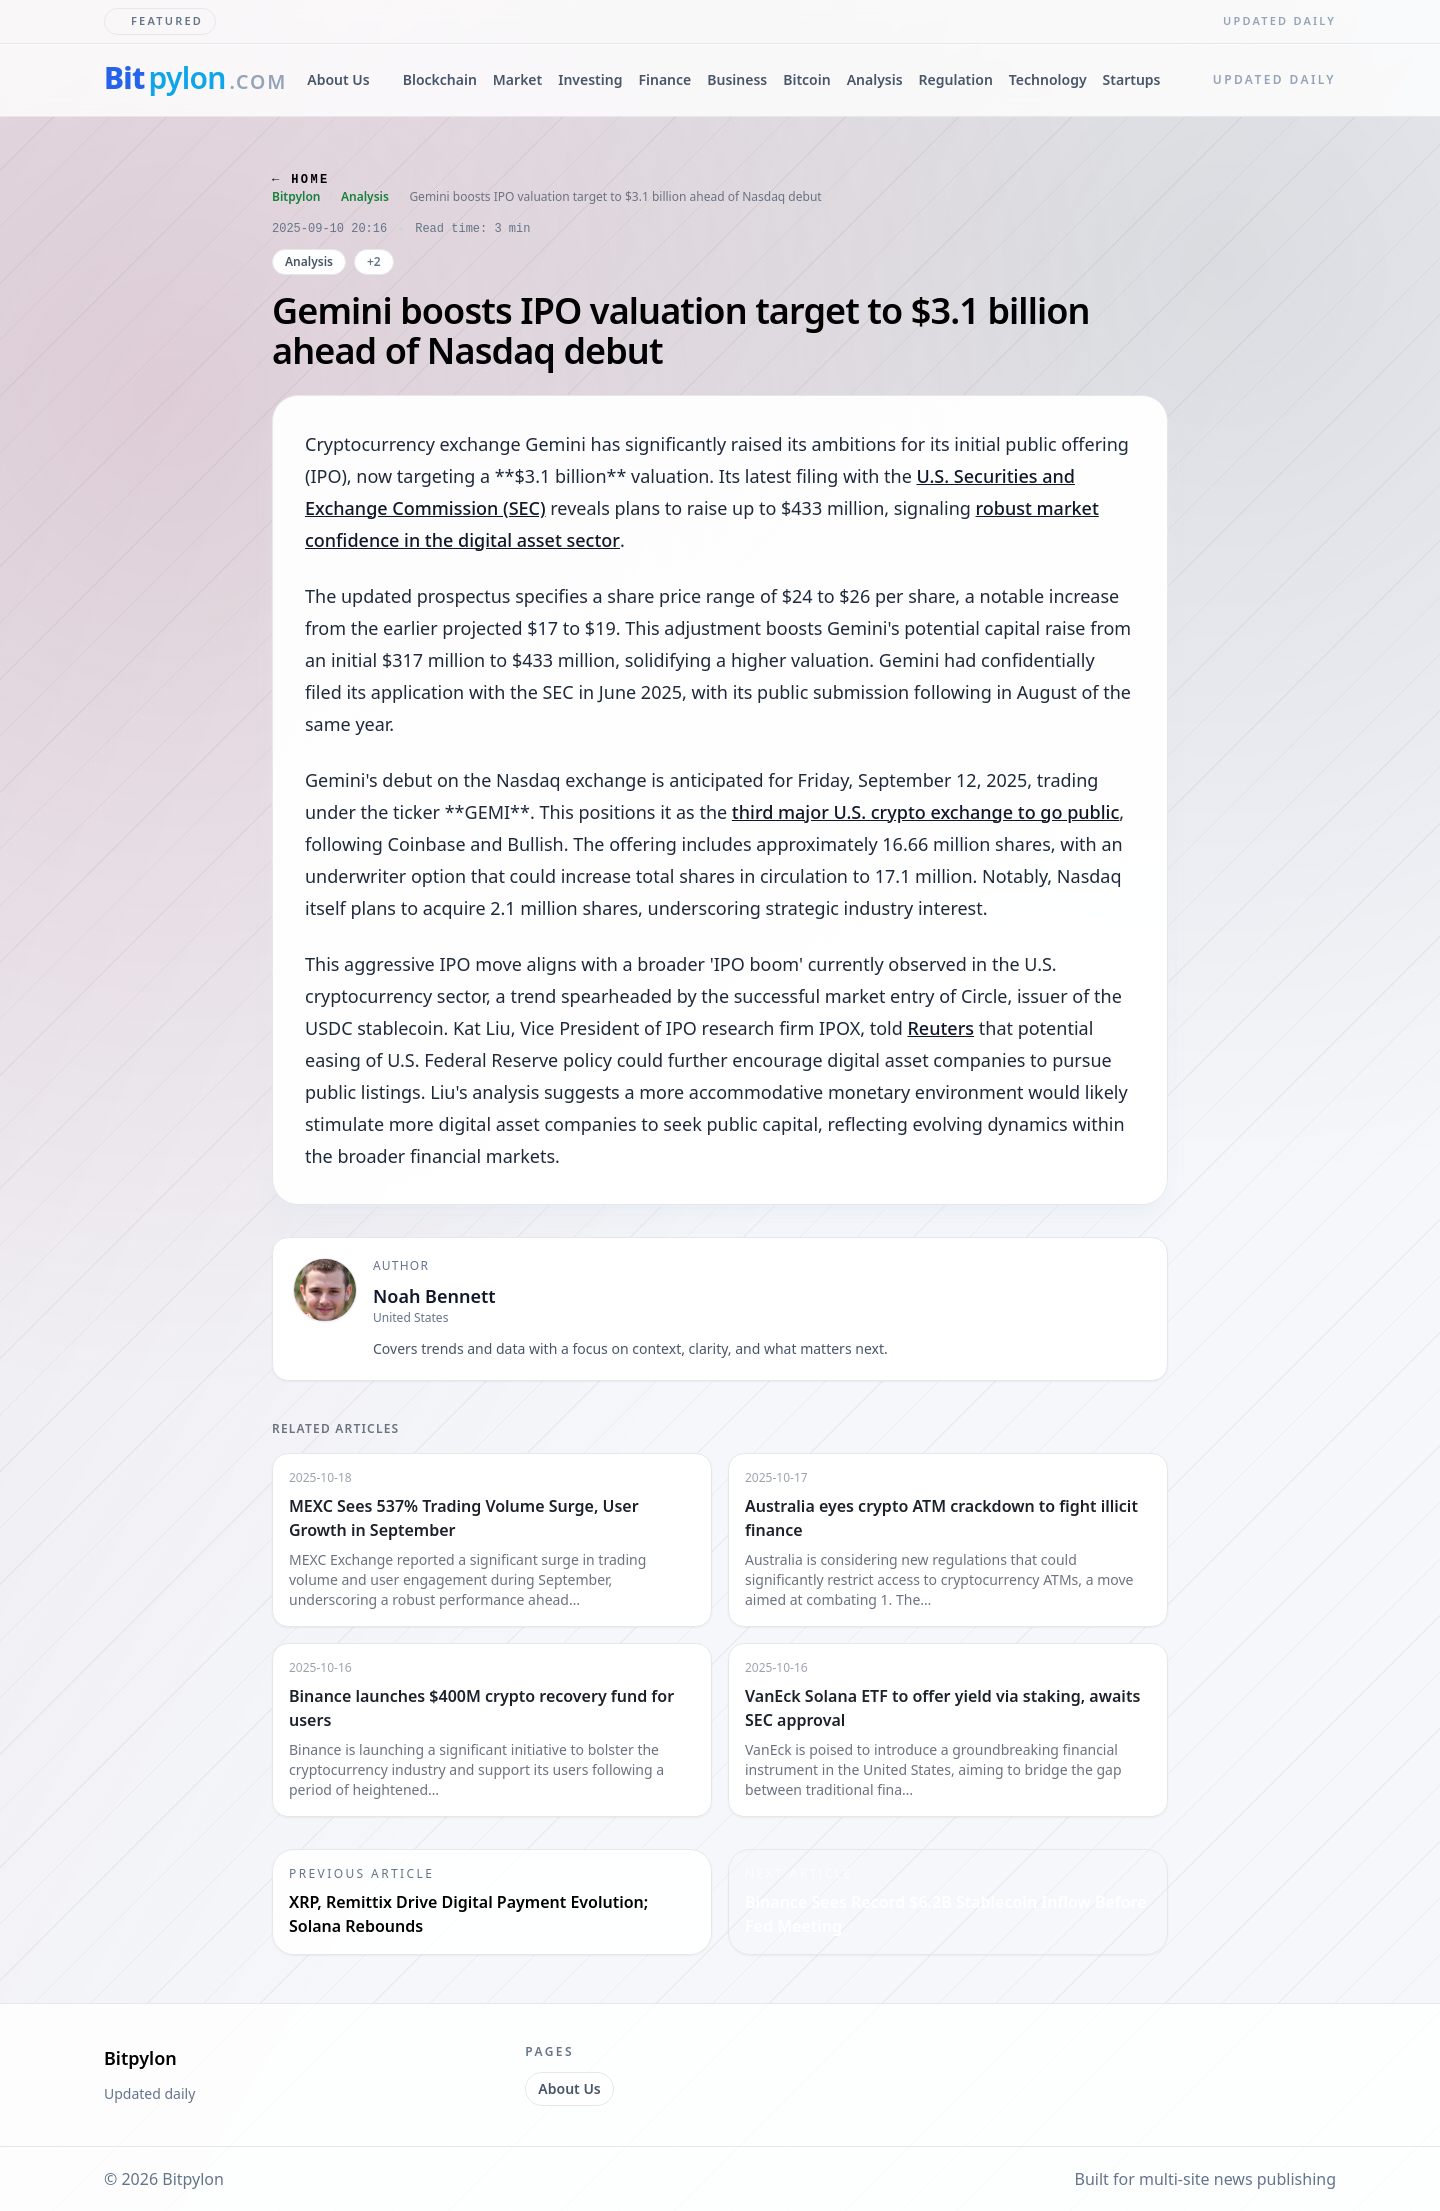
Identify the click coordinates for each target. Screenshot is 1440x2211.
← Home (301, 180)
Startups (1132, 79)
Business (737, 79)
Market (517, 79)
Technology (1048, 79)
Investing (590, 79)
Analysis (875, 79)
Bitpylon (296, 197)
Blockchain (440, 79)
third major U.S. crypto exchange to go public (925, 812)
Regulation (956, 79)
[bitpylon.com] (195, 80)
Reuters (940, 1028)
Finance (664, 79)
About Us (338, 79)
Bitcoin (806, 79)
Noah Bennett (434, 1296)
